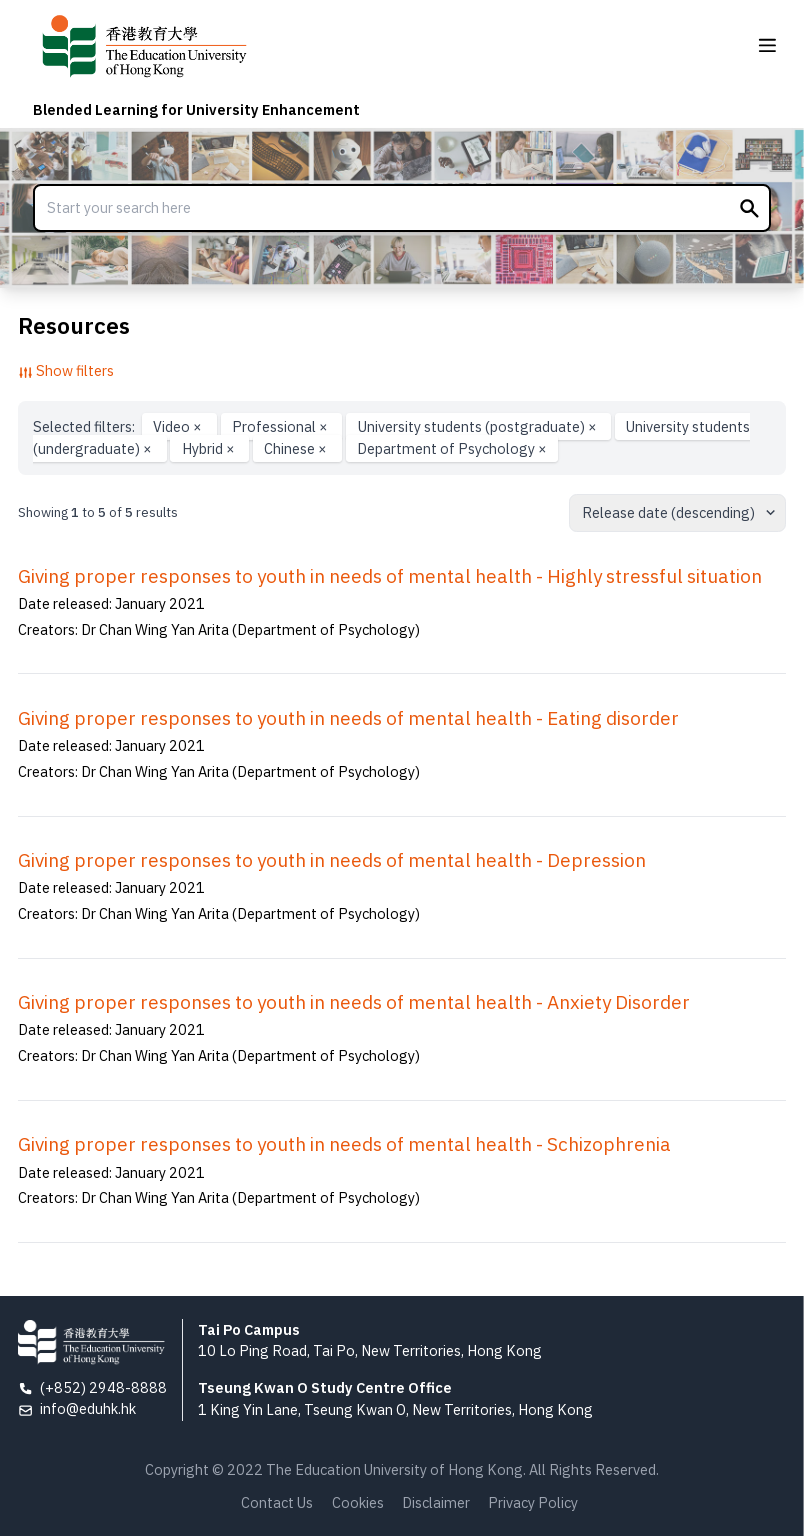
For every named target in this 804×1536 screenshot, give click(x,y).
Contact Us (277, 1502)
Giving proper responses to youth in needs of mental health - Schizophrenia (344, 1144)
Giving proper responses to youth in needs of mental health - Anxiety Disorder (354, 1002)
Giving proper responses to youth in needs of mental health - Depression (332, 860)
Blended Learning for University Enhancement (196, 109)
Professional (281, 426)
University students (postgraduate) (479, 426)
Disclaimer (436, 1502)
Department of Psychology (452, 448)
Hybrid (210, 448)
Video (179, 426)
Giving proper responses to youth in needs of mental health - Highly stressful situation (390, 576)
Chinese (297, 448)
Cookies (358, 1502)
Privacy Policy (533, 1502)
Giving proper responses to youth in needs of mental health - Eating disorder (348, 718)
